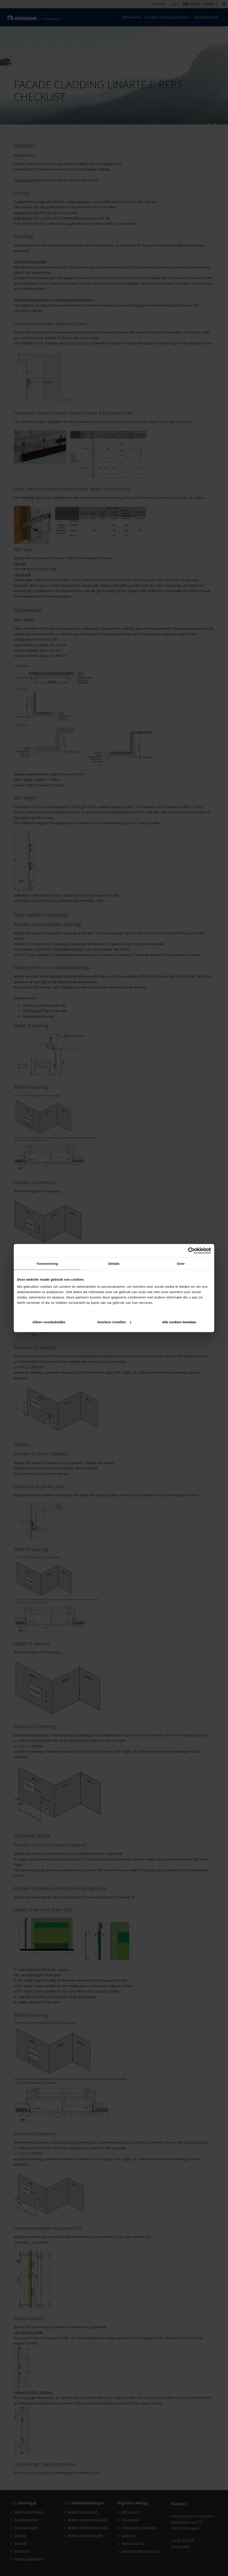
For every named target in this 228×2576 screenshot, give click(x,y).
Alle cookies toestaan (179, 1322)
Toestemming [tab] (47, 1263)
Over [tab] (181, 1263)
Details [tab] (114, 1263)
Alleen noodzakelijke (49, 1322)
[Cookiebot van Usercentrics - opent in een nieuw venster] (191, 1250)
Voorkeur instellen (114, 1322)
